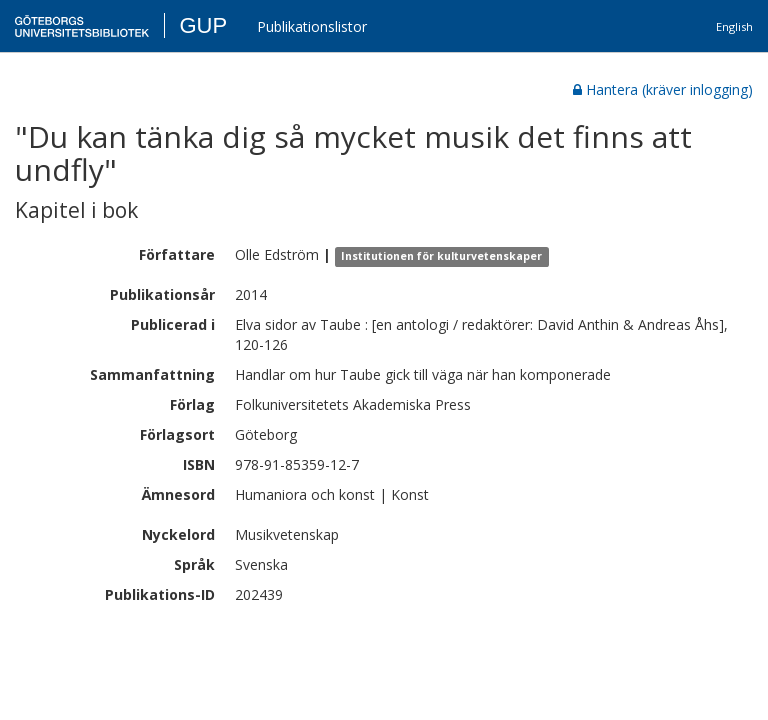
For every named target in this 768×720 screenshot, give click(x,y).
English (734, 26)
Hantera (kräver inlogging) (663, 89)
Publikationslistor (312, 26)
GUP (203, 25)
